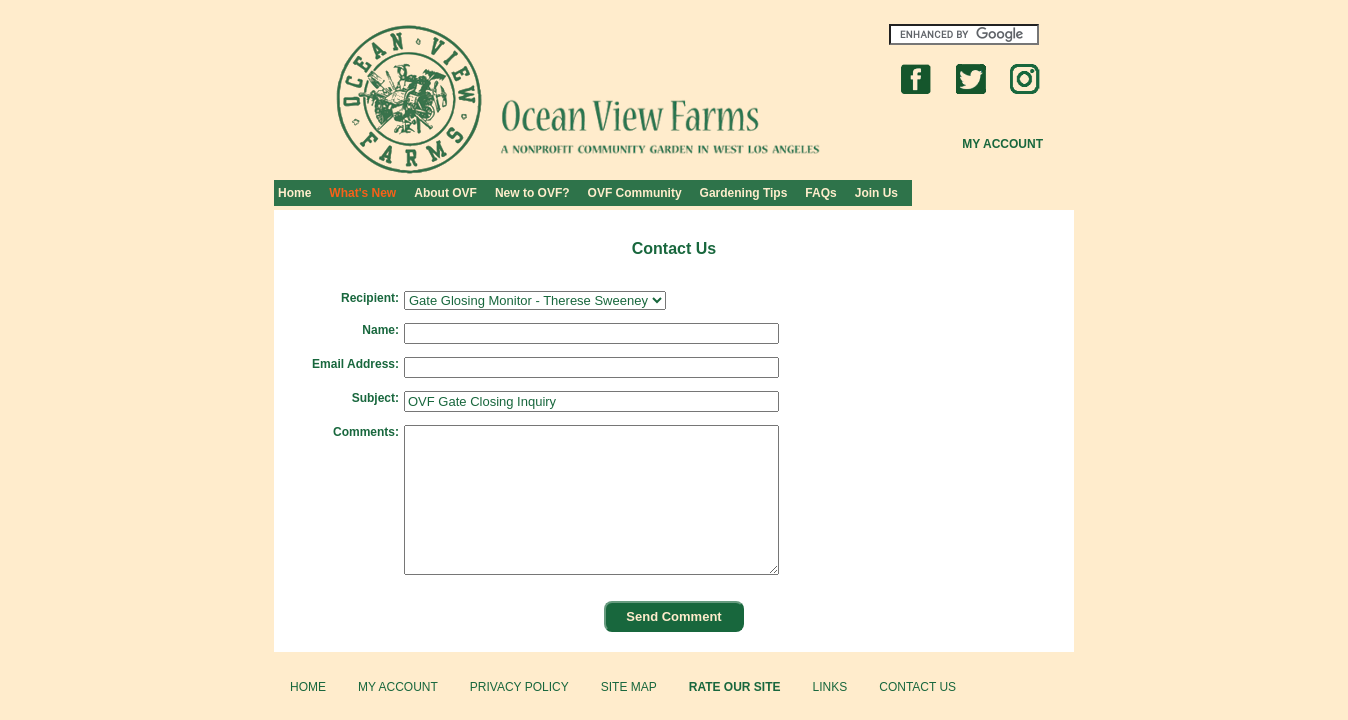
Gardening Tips (744, 193)
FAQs (820, 193)
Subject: (375, 398)
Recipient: (370, 298)
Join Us (876, 193)
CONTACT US (917, 687)
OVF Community (635, 193)
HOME (308, 687)
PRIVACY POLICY (519, 687)
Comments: (366, 432)
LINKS (830, 687)
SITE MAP (629, 687)
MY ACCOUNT (398, 687)
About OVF (445, 193)
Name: (380, 330)
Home (294, 193)
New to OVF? (532, 193)
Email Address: (355, 364)
